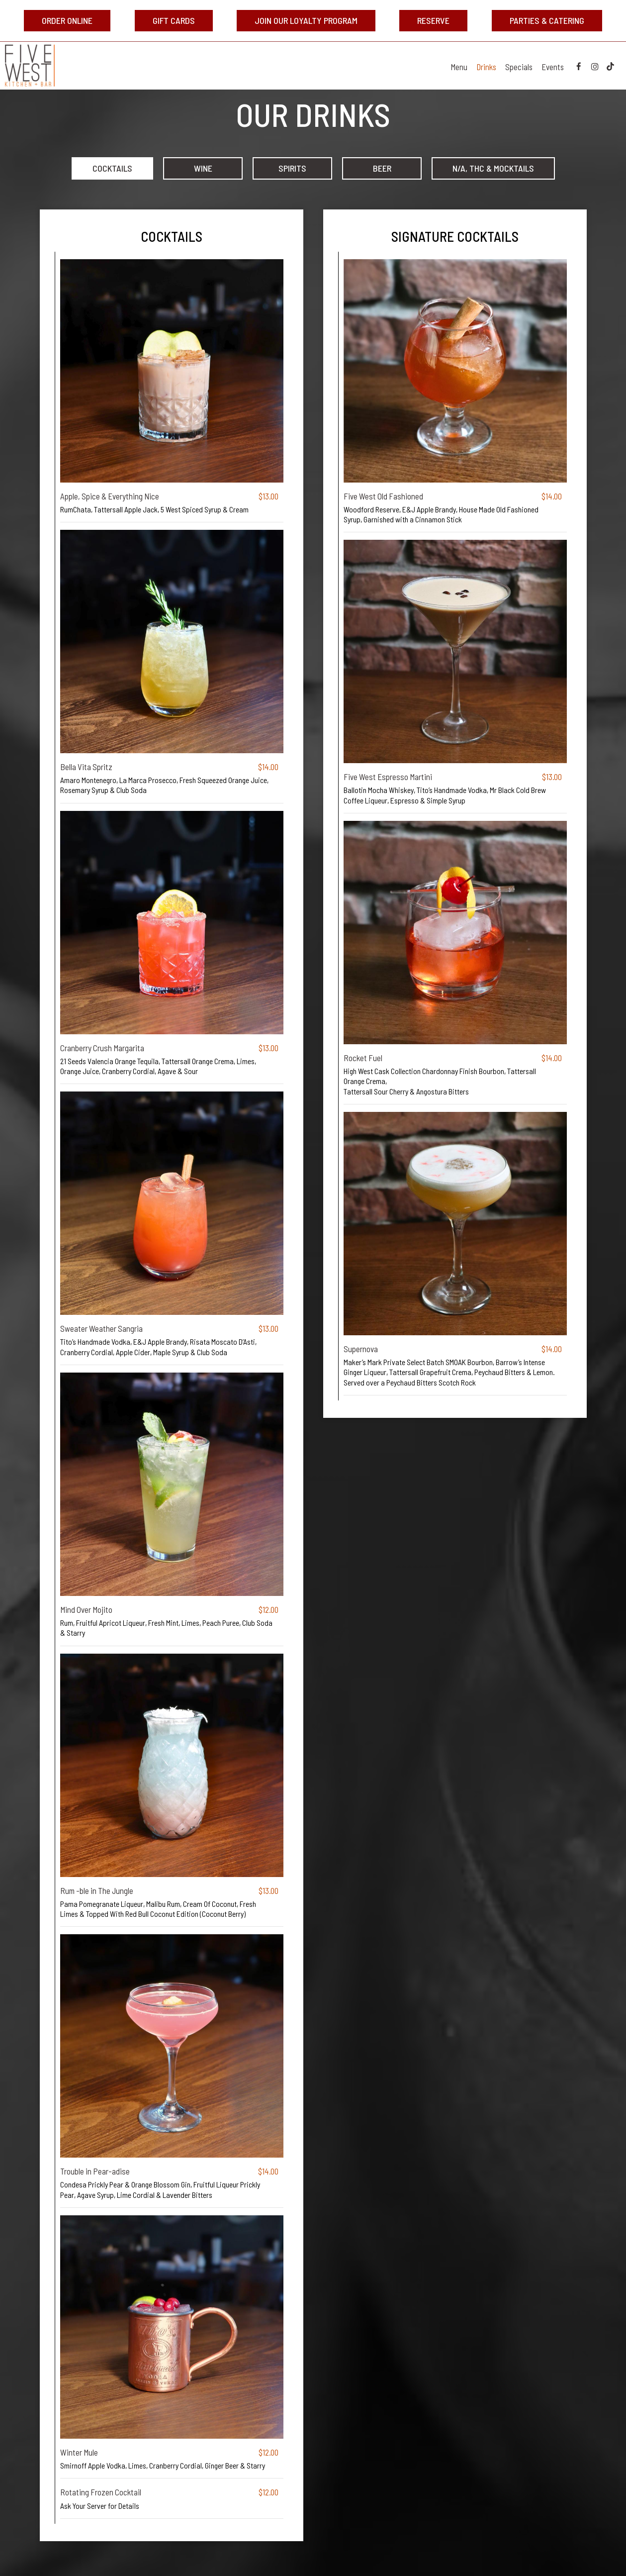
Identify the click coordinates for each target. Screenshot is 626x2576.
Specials (519, 67)
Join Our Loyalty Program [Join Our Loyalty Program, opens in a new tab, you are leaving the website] (306, 20)
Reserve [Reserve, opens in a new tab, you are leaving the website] (424, 22)
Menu (458, 67)
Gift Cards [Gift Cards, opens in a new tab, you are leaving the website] (174, 20)
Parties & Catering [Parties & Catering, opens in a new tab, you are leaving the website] (547, 20)
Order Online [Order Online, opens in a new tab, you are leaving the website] (67, 20)
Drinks (486, 67)
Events (552, 67)
